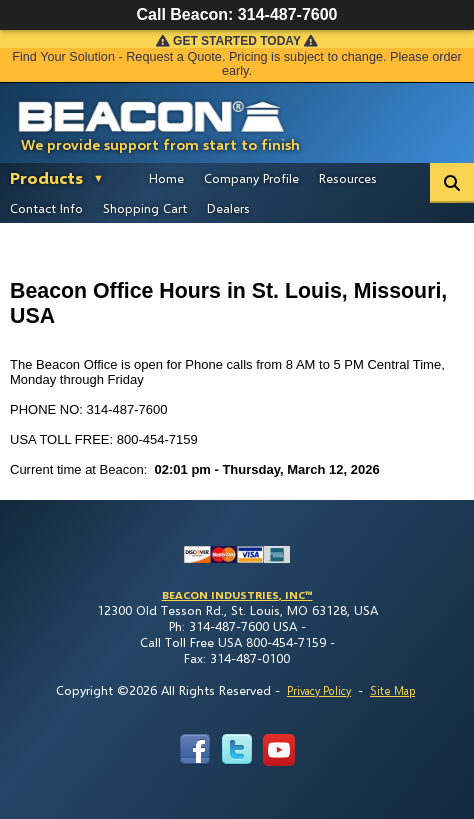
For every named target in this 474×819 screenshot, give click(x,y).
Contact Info (46, 208)
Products (46, 177)
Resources (348, 178)
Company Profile (251, 178)
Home (166, 178)
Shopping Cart (145, 208)
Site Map (392, 690)
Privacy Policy (319, 690)
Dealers (228, 208)
